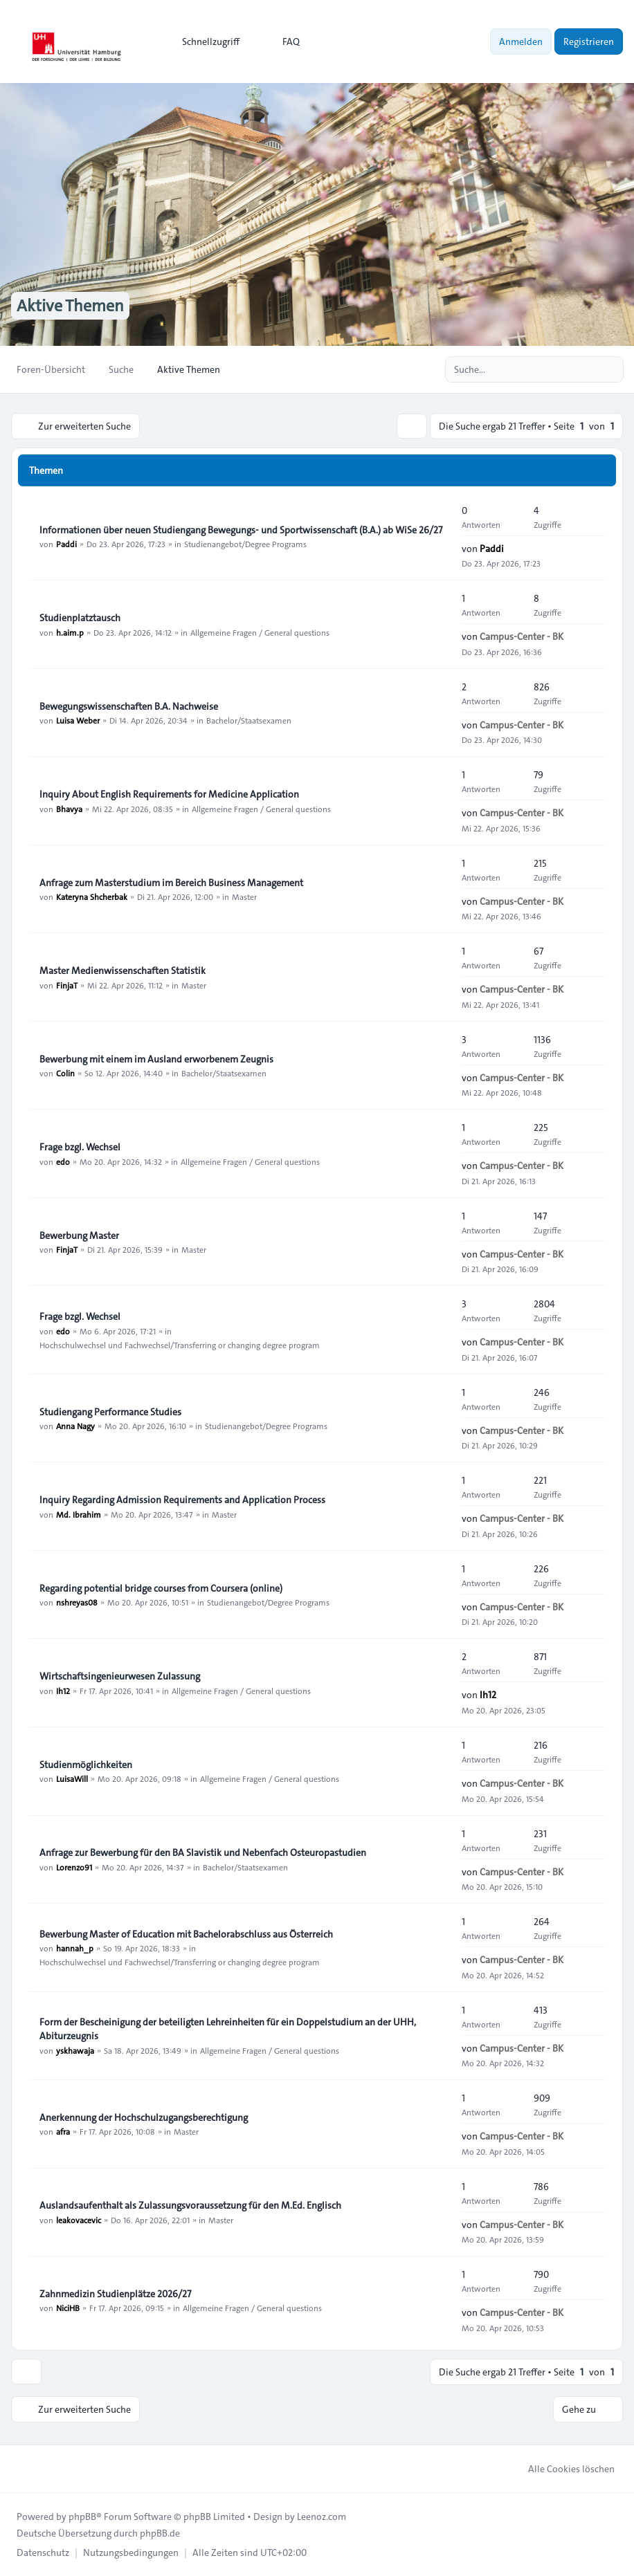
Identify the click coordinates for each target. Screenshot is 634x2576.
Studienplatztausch (79, 618)
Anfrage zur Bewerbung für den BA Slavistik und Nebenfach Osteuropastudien (202, 1853)
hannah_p (74, 1947)
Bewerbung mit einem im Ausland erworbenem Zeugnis (156, 1059)
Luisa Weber (78, 720)
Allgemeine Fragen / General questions (259, 632)
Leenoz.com (321, 2516)
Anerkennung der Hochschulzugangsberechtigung (143, 2117)
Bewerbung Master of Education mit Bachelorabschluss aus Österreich (186, 1934)
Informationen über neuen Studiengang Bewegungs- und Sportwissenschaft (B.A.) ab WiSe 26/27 (240, 530)
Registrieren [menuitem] (588, 41)
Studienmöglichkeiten (85, 1765)
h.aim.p (70, 632)
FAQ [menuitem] (282, 41)
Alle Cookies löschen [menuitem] (562, 2469)
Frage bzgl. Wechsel (79, 1147)
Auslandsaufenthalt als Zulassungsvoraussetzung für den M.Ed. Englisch (190, 2206)
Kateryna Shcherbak (91, 896)
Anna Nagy (75, 1425)
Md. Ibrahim (78, 1514)
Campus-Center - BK (521, 636)
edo (63, 1161)
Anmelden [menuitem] (521, 41)
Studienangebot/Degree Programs (245, 543)
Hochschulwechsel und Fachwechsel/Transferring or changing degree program (179, 1344)
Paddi (66, 543)
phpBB (82, 2516)
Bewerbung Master (79, 1235)
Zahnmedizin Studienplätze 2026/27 (115, 2294)
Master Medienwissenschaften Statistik (122, 971)
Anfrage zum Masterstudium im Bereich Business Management (171, 883)
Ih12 (63, 1690)
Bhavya (69, 808)
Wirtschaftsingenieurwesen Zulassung (119, 1677)
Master (244, 896)
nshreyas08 (77, 1602)
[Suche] (584, 369)
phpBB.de (160, 2533)
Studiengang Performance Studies (110, 1412)
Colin (65, 1072)
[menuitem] (204, 41)
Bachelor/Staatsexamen (248, 720)
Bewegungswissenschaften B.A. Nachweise (128, 706)
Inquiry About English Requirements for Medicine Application (169, 795)
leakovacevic (78, 2219)
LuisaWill (72, 1778)
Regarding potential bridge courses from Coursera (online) (160, 1588)
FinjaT (67, 985)
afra (63, 2131)
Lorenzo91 (74, 1867)
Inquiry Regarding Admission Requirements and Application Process (182, 1500)
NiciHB (68, 2307)
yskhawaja (75, 2050)
